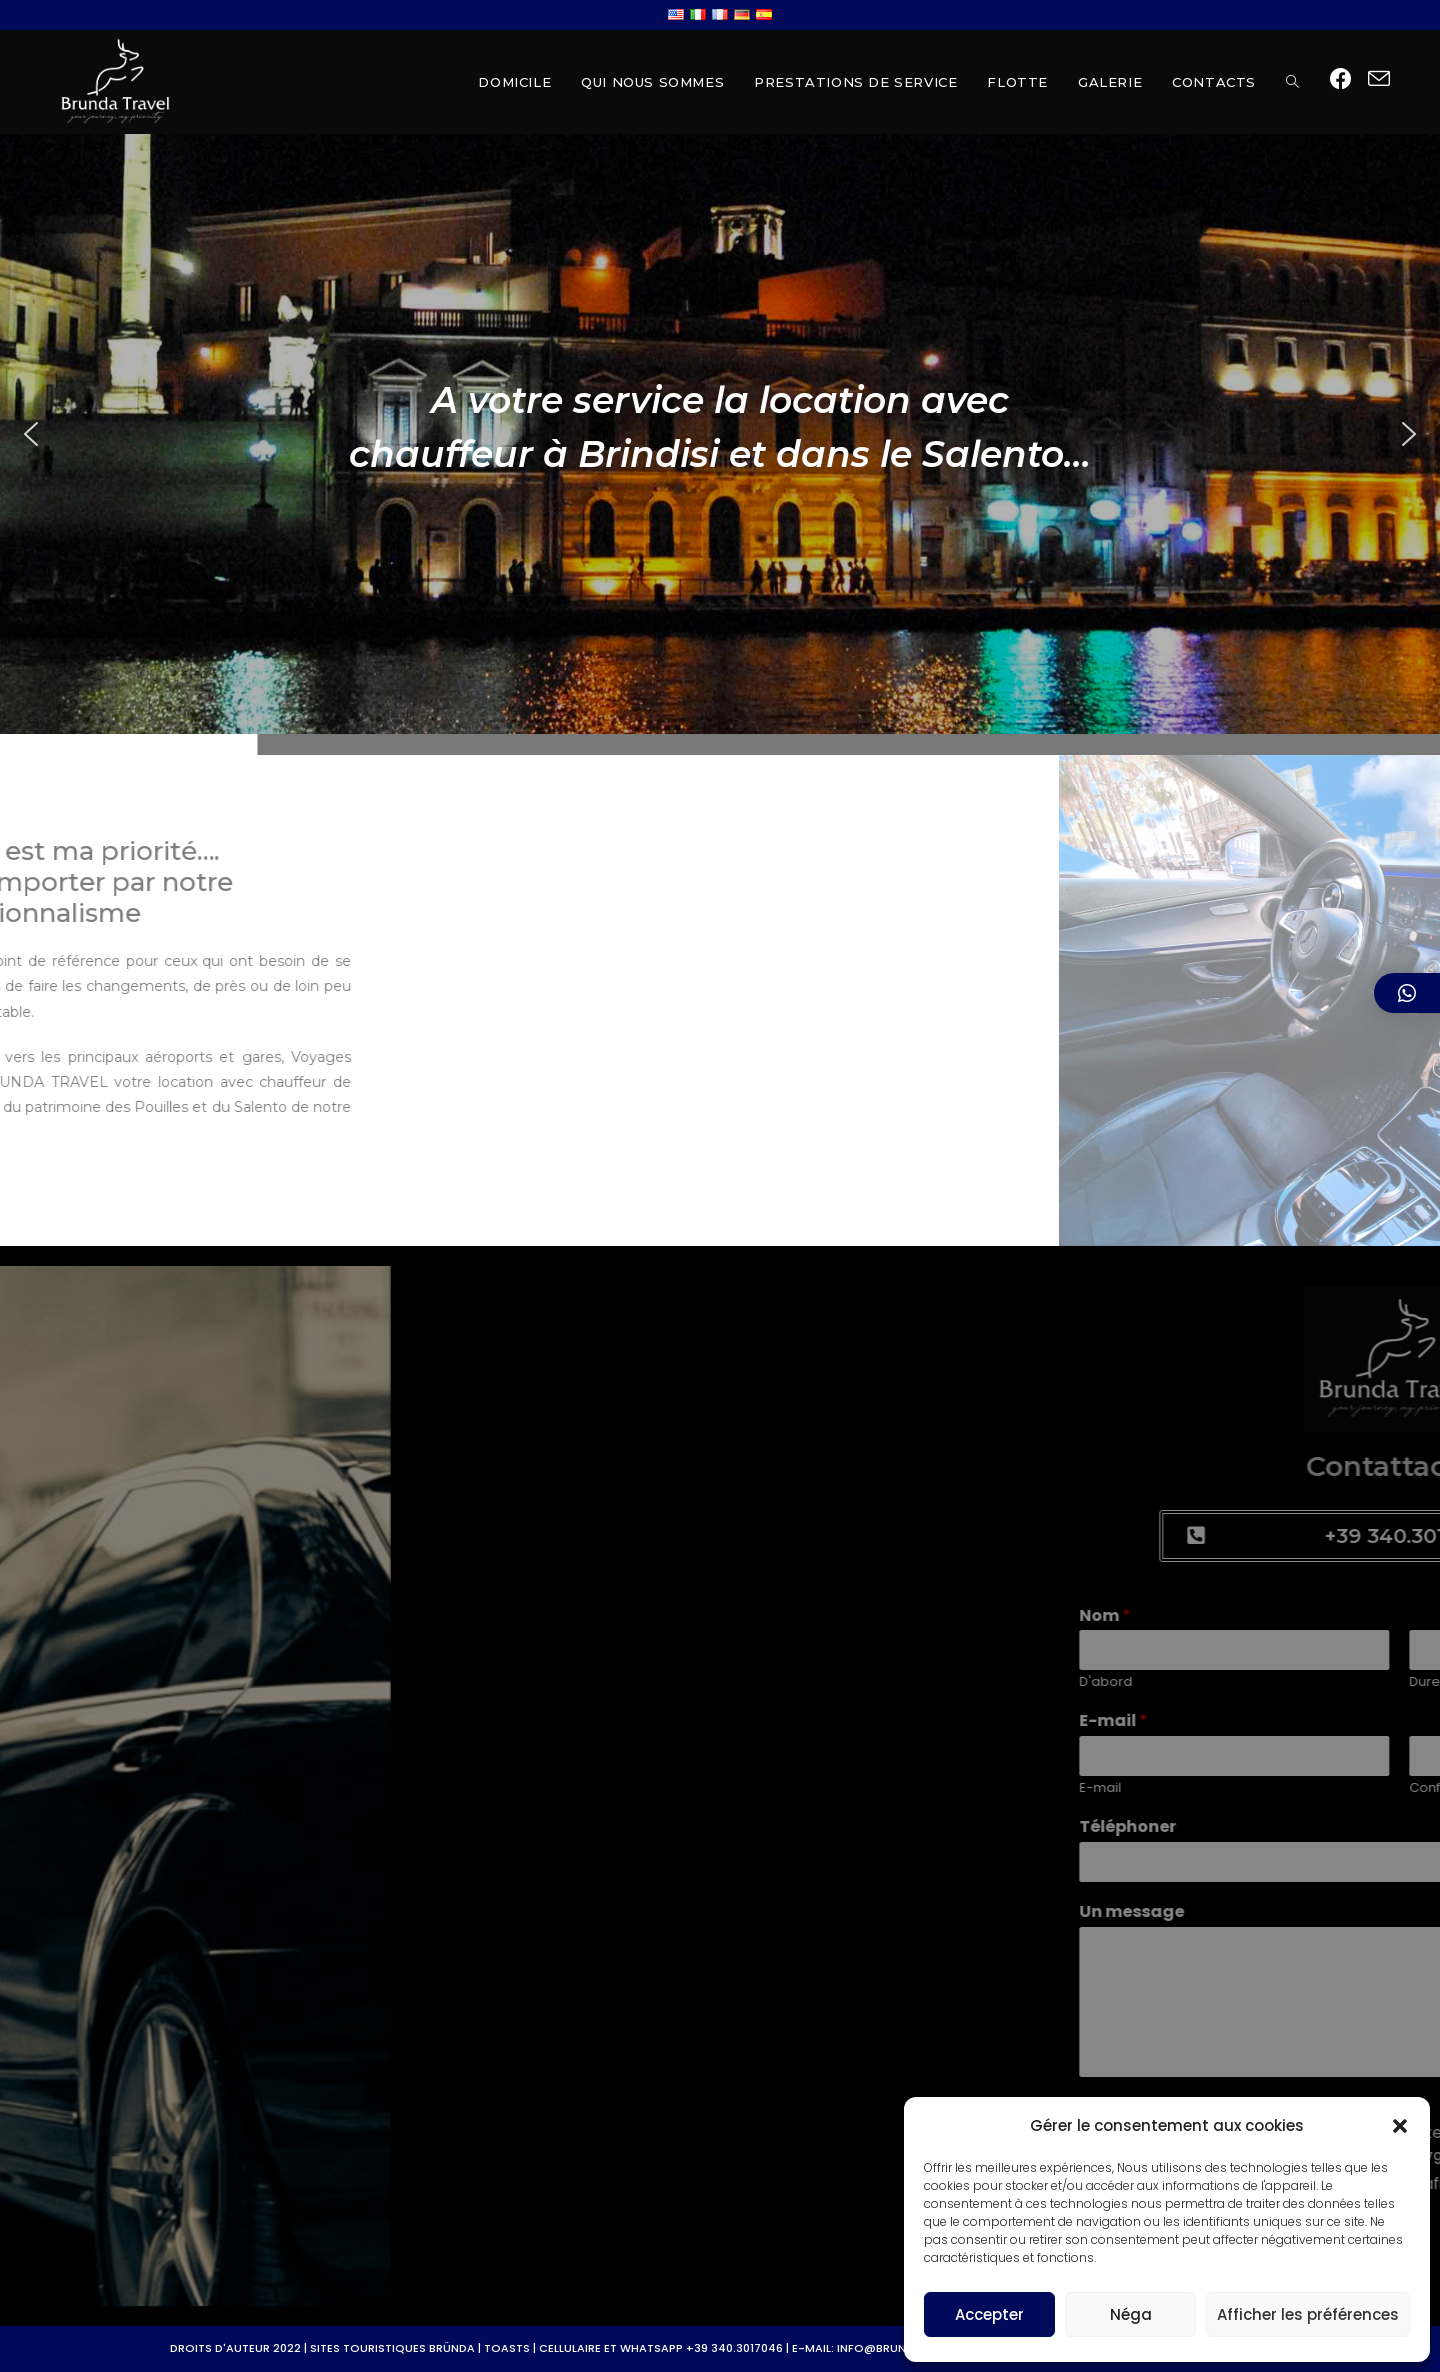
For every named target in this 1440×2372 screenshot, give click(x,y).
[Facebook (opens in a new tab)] (1341, 79)
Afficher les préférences (1308, 2314)
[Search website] (1292, 82)
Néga (1131, 2314)
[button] (1400, 2126)
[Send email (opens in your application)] (1379, 80)
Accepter (989, 2314)
